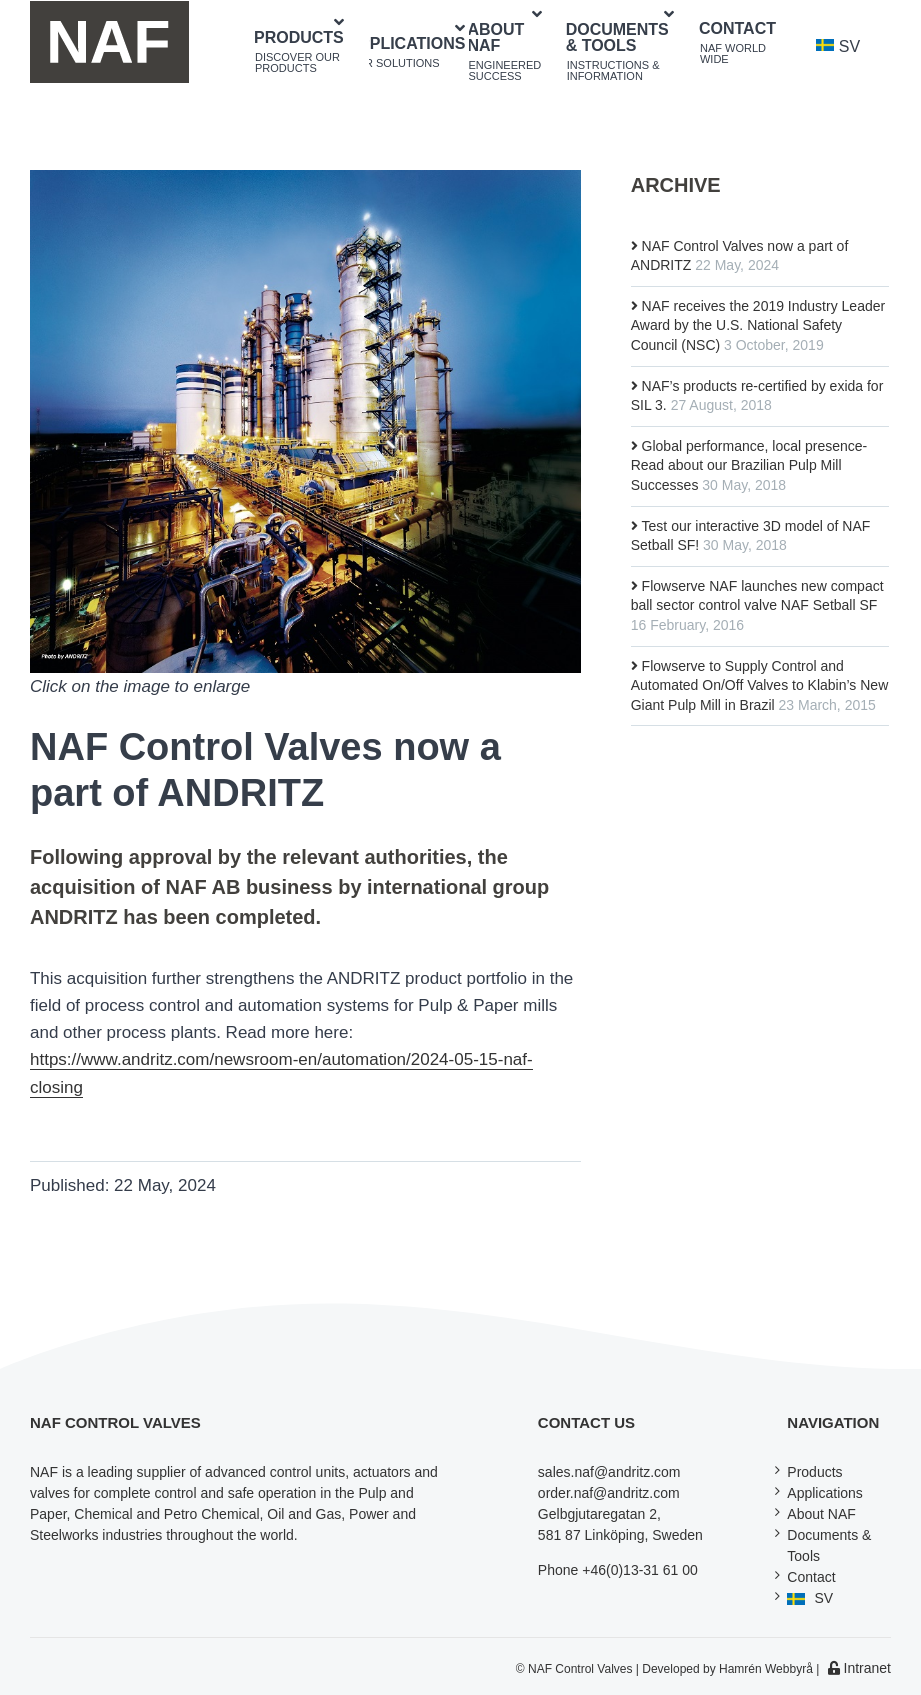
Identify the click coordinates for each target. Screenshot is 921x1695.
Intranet (859, 1668)
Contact (811, 1577)
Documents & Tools (829, 1545)
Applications (825, 1493)
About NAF (821, 1514)
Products (814, 1472)
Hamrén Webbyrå (766, 1669)
